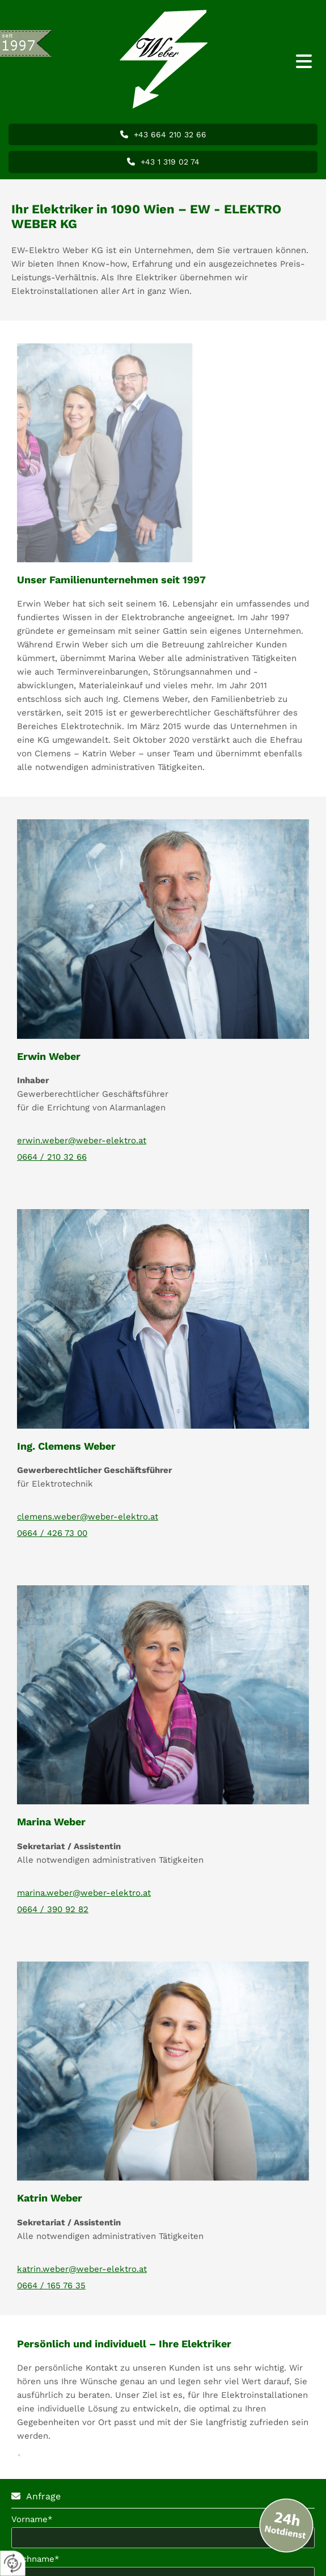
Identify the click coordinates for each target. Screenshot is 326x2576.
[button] (285, 62)
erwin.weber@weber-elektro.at (81, 1140)
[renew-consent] (13, 2563)
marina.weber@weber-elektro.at (84, 1893)
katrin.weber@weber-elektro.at (82, 2269)
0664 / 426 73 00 (52, 1533)
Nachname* (35, 2559)
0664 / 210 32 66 (52, 1157)
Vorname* (32, 2519)
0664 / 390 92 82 (52, 1909)
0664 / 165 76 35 (51, 2285)
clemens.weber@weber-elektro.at (87, 1517)
